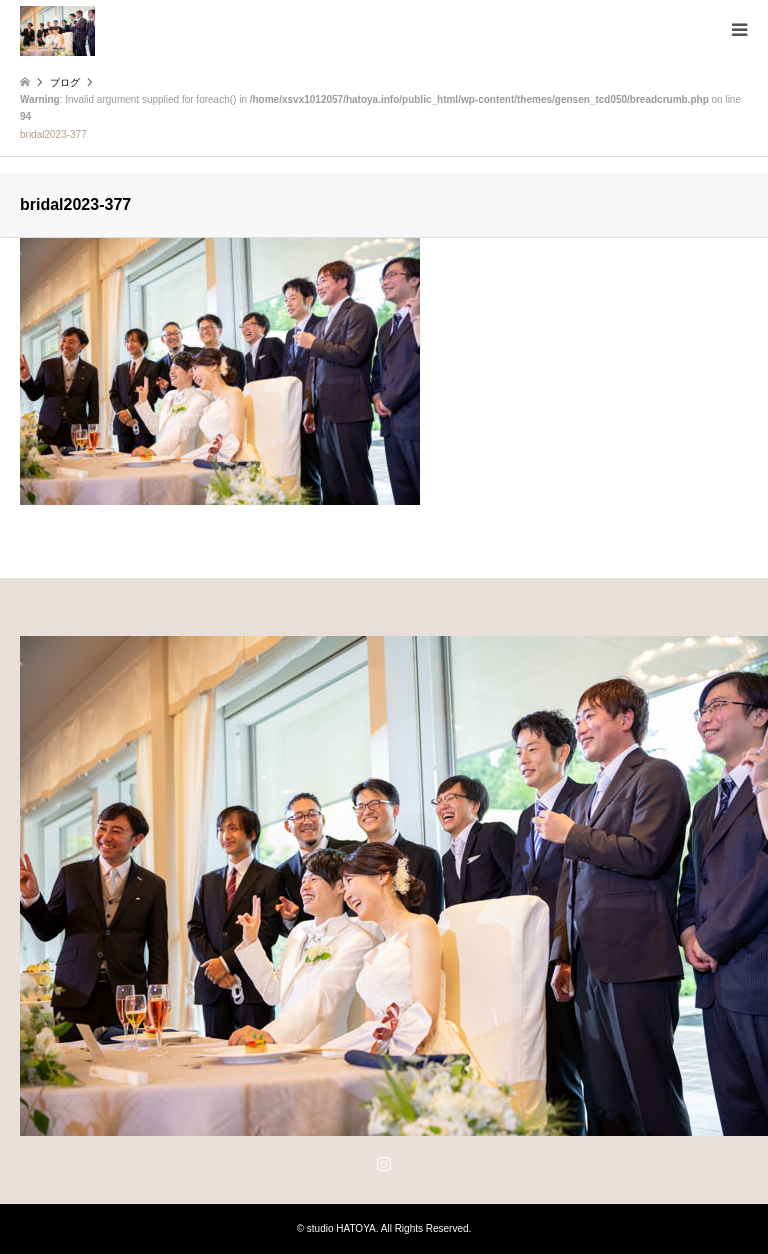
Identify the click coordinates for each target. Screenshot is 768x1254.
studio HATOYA (341, 1228)
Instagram (384, 1163)
